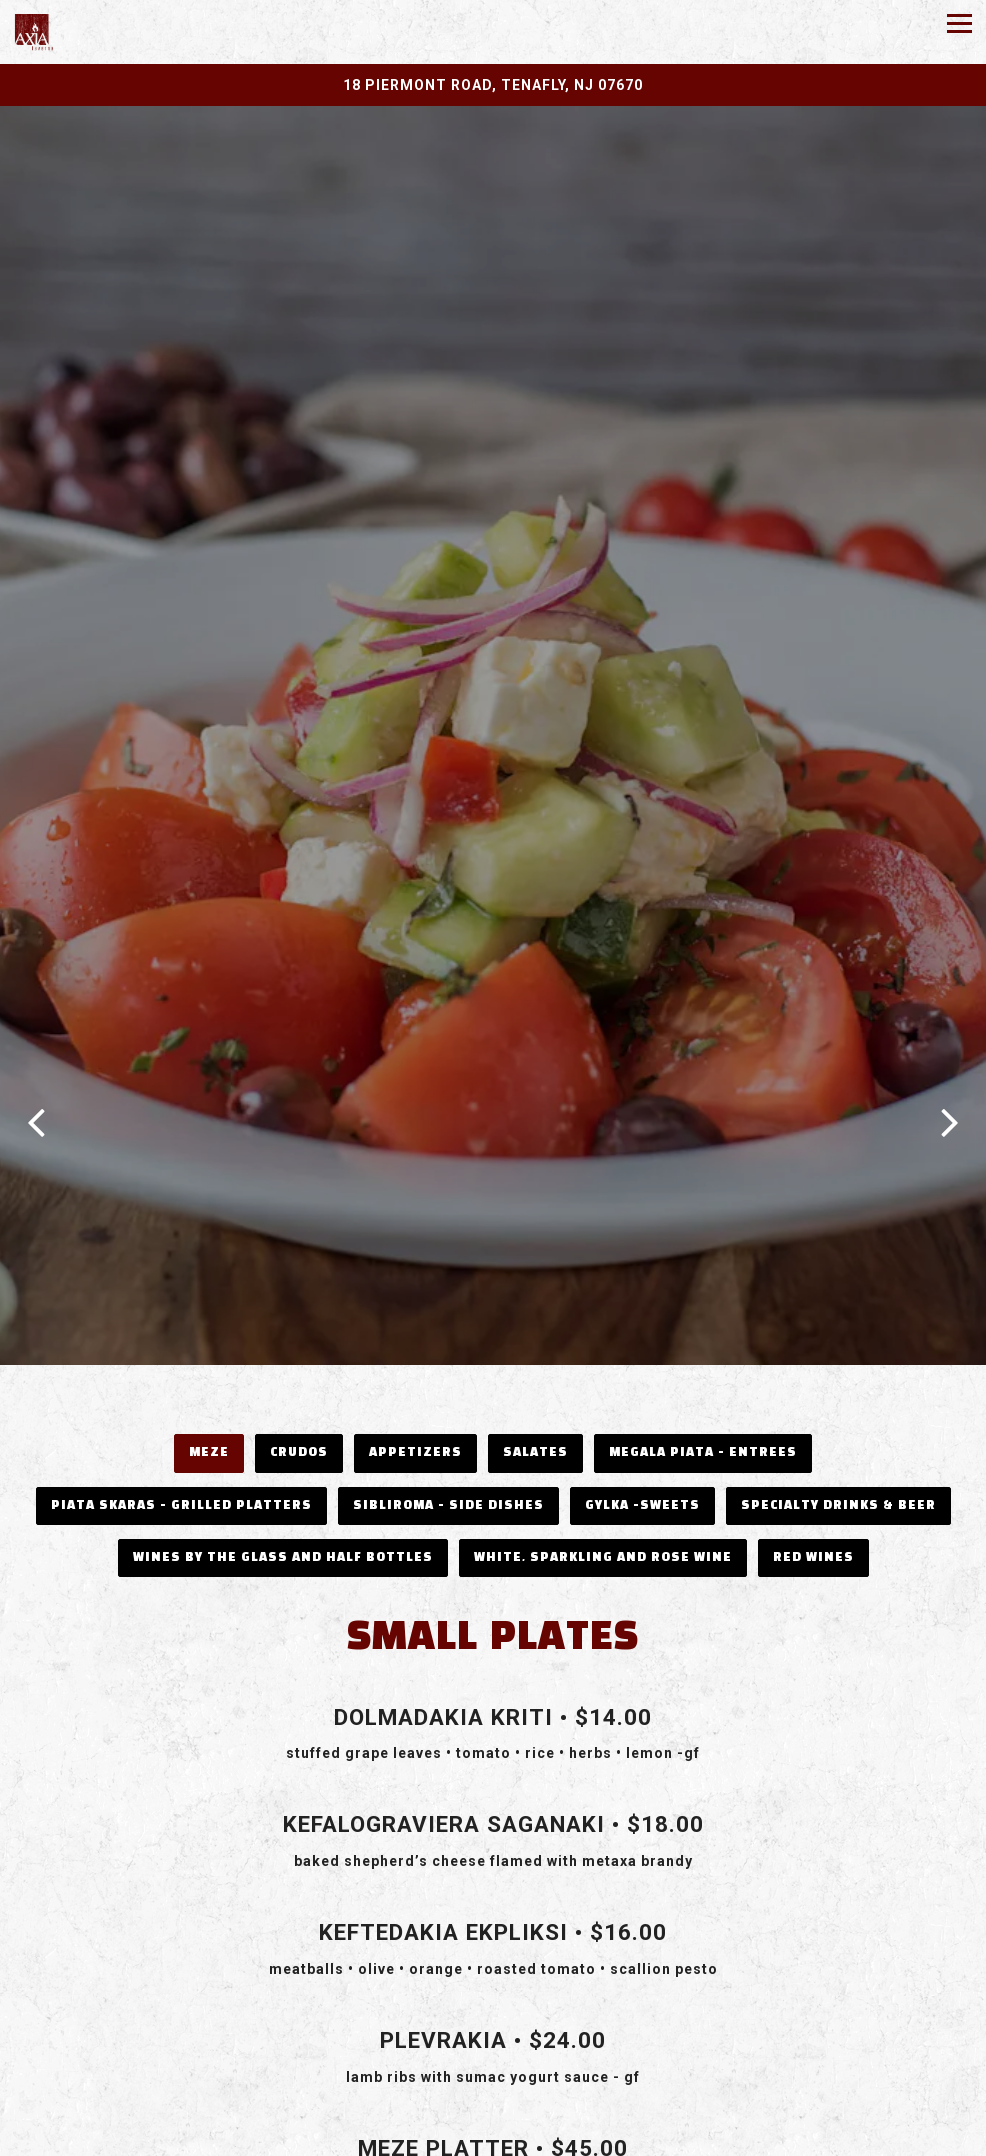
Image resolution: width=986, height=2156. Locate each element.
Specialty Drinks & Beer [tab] (838, 1440)
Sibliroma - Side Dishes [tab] (448, 1440)
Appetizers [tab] (415, 1387)
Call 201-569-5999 (493, 2096)
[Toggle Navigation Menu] (959, 23)
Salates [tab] (535, 1387)
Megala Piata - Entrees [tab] (703, 1387)
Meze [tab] (209, 1387)
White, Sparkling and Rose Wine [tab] (603, 1492)
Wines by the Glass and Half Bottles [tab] (283, 1492)
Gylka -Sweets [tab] (642, 1440)
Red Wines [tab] (813, 1492)
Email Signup (493, 2136)
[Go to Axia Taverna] (493, 85)
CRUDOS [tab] (299, 1387)
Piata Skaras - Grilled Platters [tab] (181, 1440)
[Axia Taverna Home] (69, 32)
